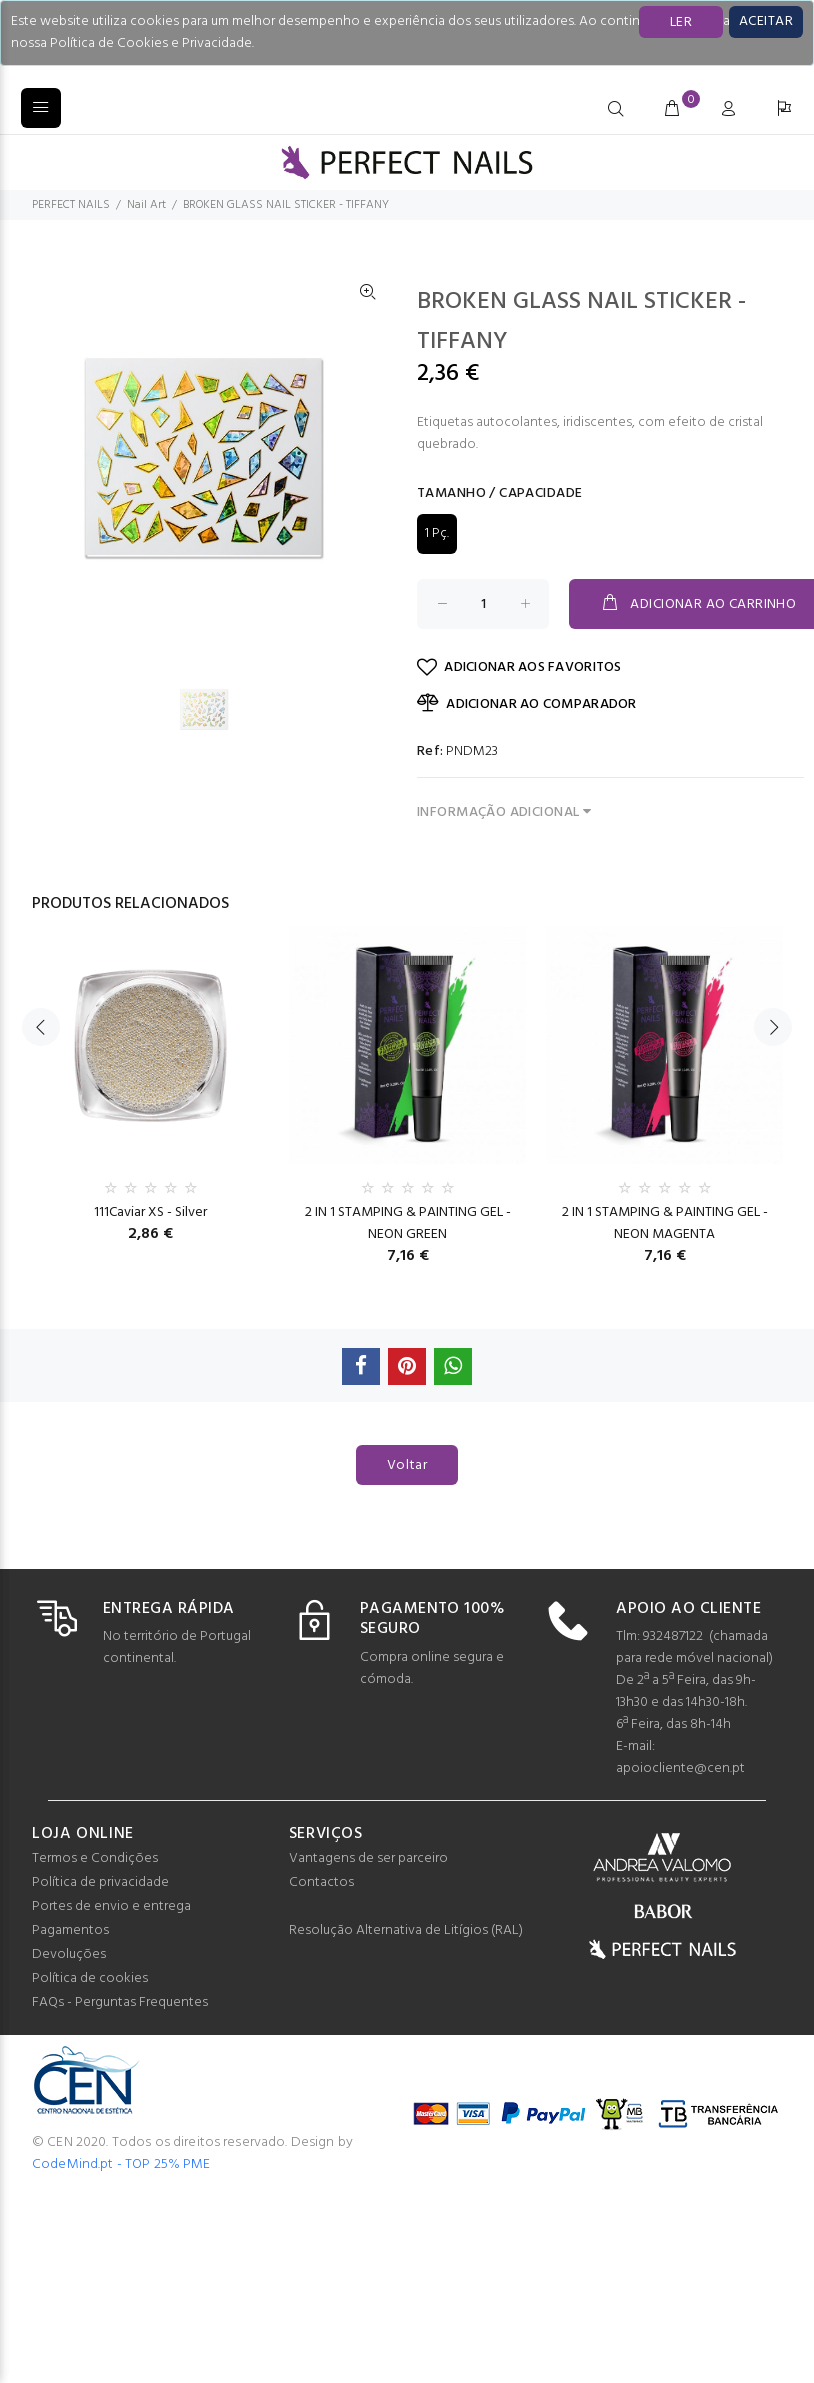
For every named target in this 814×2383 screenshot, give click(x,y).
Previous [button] (41, 1061)
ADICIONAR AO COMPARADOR (527, 704)
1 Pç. (437, 533)
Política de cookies (90, 1978)
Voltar (407, 1465)
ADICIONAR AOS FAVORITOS (519, 667)
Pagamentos (70, 1930)
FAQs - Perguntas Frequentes (120, 2002)
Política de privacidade (100, 1882)
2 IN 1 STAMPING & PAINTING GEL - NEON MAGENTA (665, 1223)
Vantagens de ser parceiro (368, 1858)
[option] (216, 709)
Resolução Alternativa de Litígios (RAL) (406, 1930)
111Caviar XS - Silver (150, 1212)
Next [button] (773, 1061)
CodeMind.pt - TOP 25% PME (121, 2164)
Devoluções (69, 1954)
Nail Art (146, 205)
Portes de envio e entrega (111, 1906)
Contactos (321, 1882)
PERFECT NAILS (71, 205)
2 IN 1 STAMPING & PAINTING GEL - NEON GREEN (408, 1223)
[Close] (766, 22)
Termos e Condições (95, 1858)
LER (681, 22)
